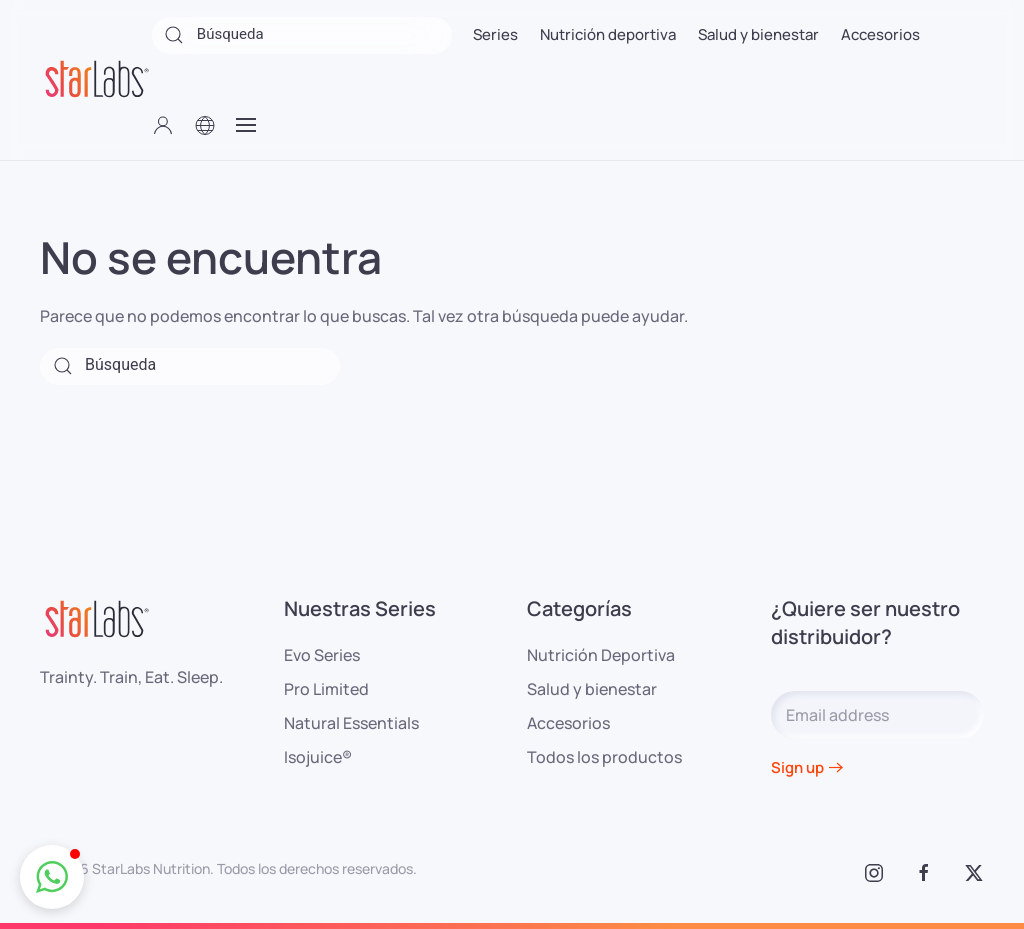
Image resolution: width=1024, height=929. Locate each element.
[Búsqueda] (302, 35)
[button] (163, 125)
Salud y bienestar (592, 689)
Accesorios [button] (880, 34)
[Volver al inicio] (96, 80)
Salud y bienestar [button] (758, 34)
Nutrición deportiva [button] (608, 34)
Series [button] (495, 34)
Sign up (797, 767)
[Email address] (878, 715)
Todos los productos (604, 757)
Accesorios (568, 723)
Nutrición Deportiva (601, 655)
